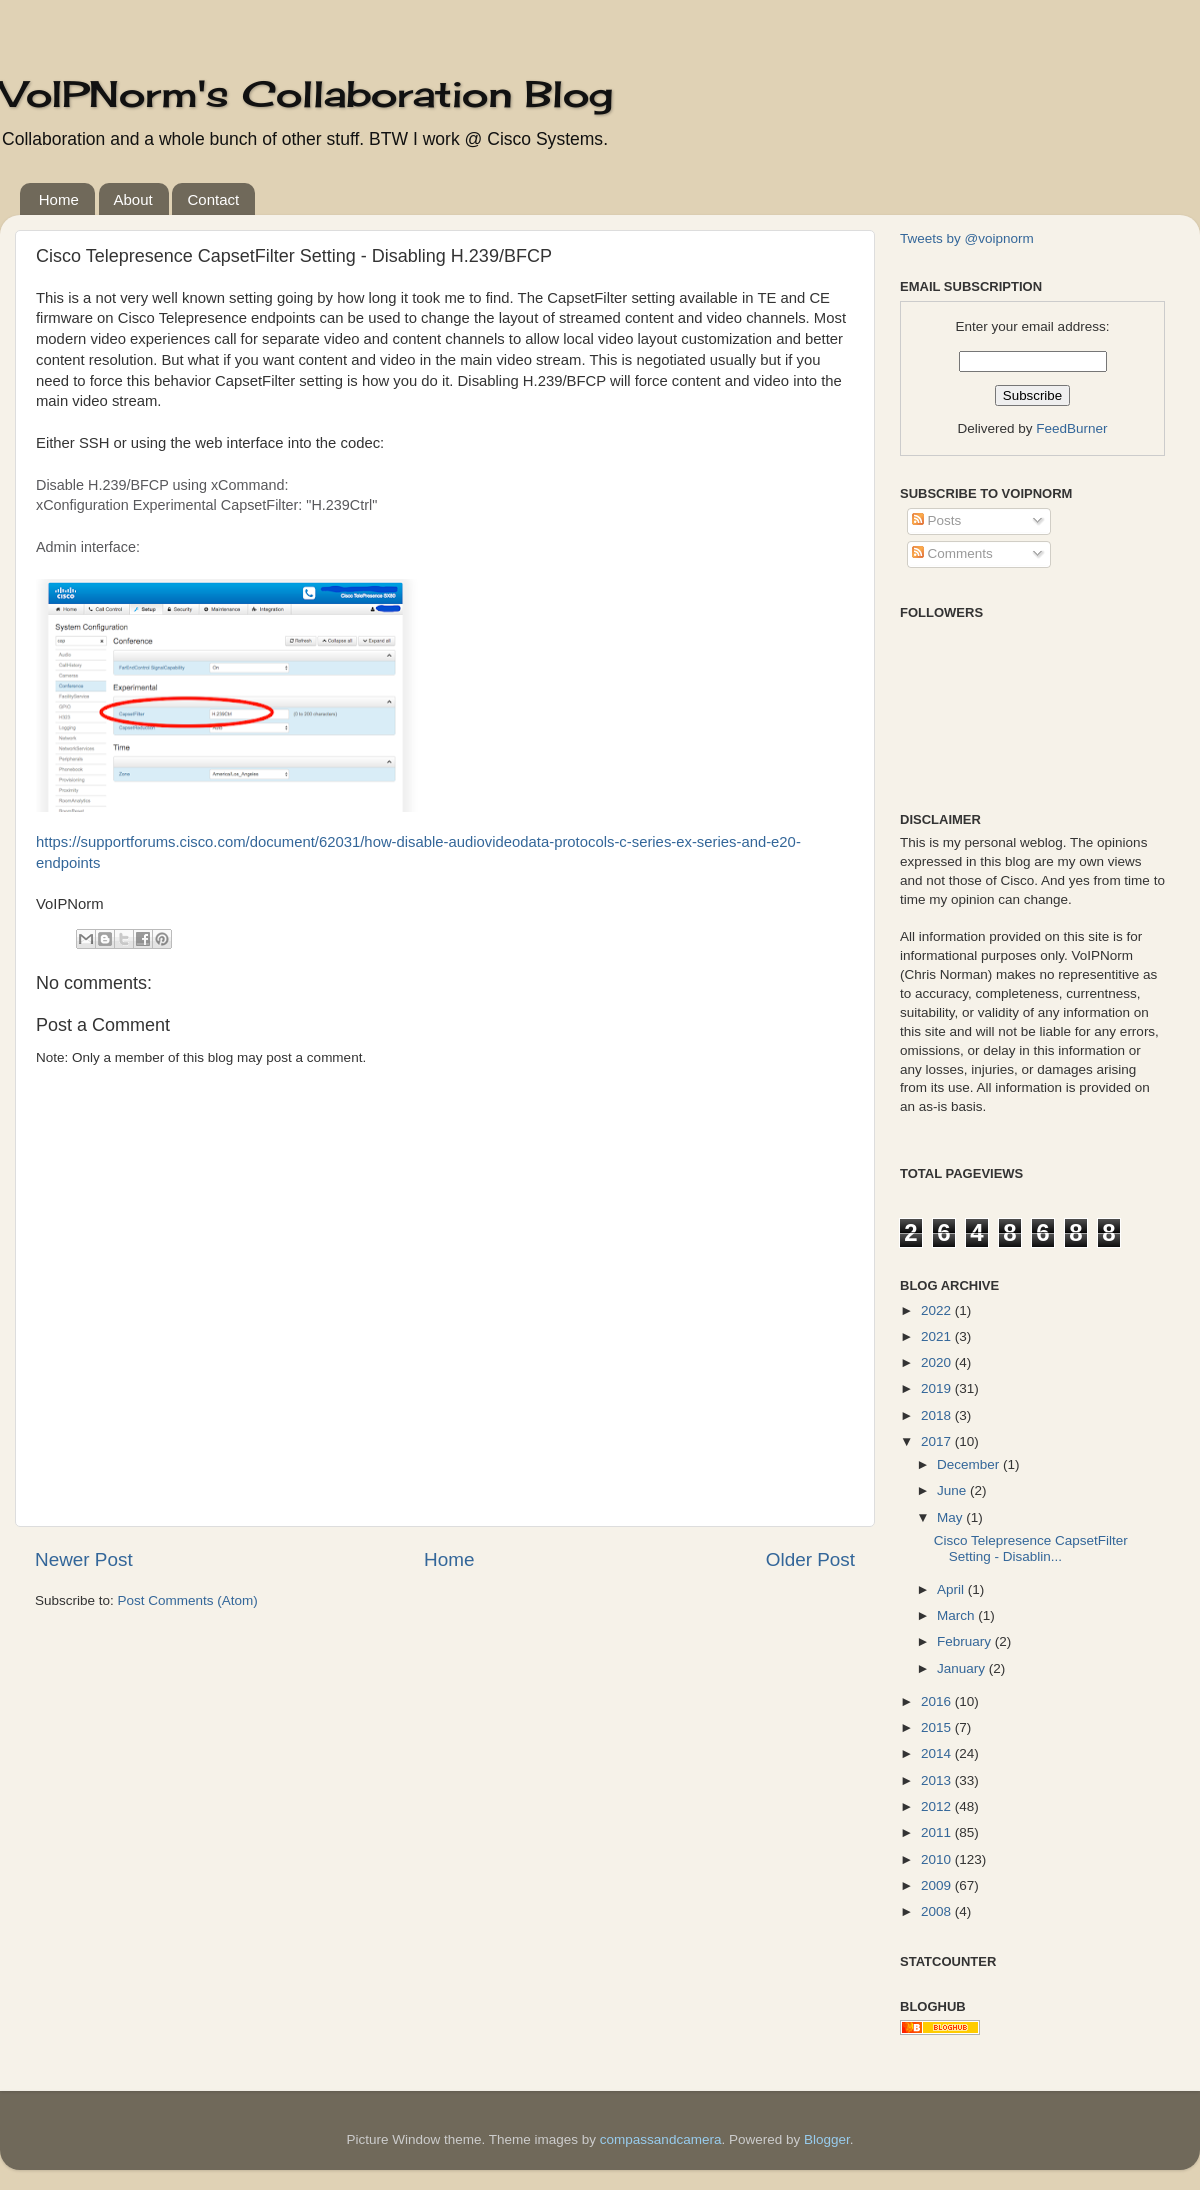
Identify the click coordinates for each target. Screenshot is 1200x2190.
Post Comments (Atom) (188, 1600)
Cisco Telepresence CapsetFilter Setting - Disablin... (1031, 1548)
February (966, 1641)
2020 (938, 1362)
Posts (937, 520)
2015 (938, 1727)
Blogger (827, 2139)
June (953, 1490)
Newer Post (84, 1559)
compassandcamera (661, 2139)
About (133, 199)
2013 (938, 1780)
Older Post (810, 1559)
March (957, 1615)
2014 (938, 1753)
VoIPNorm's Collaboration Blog (306, 94)
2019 (938, 1388)
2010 (938, 1859)
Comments (952, 553)
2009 (938, 1885)
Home (59, 199)
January (963, 1668)
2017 (938, 1441)
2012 (938, 1806)
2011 (938, 1832)
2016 (938, 1701)
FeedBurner (1071, 428)
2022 (938, 1310)
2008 (938, 1911)
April (952, 1589)
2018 (938, 1415)
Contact (213, 199)
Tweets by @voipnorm (967, 238)
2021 (938, 1336)
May (951, 1517)
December (970, 1464)
